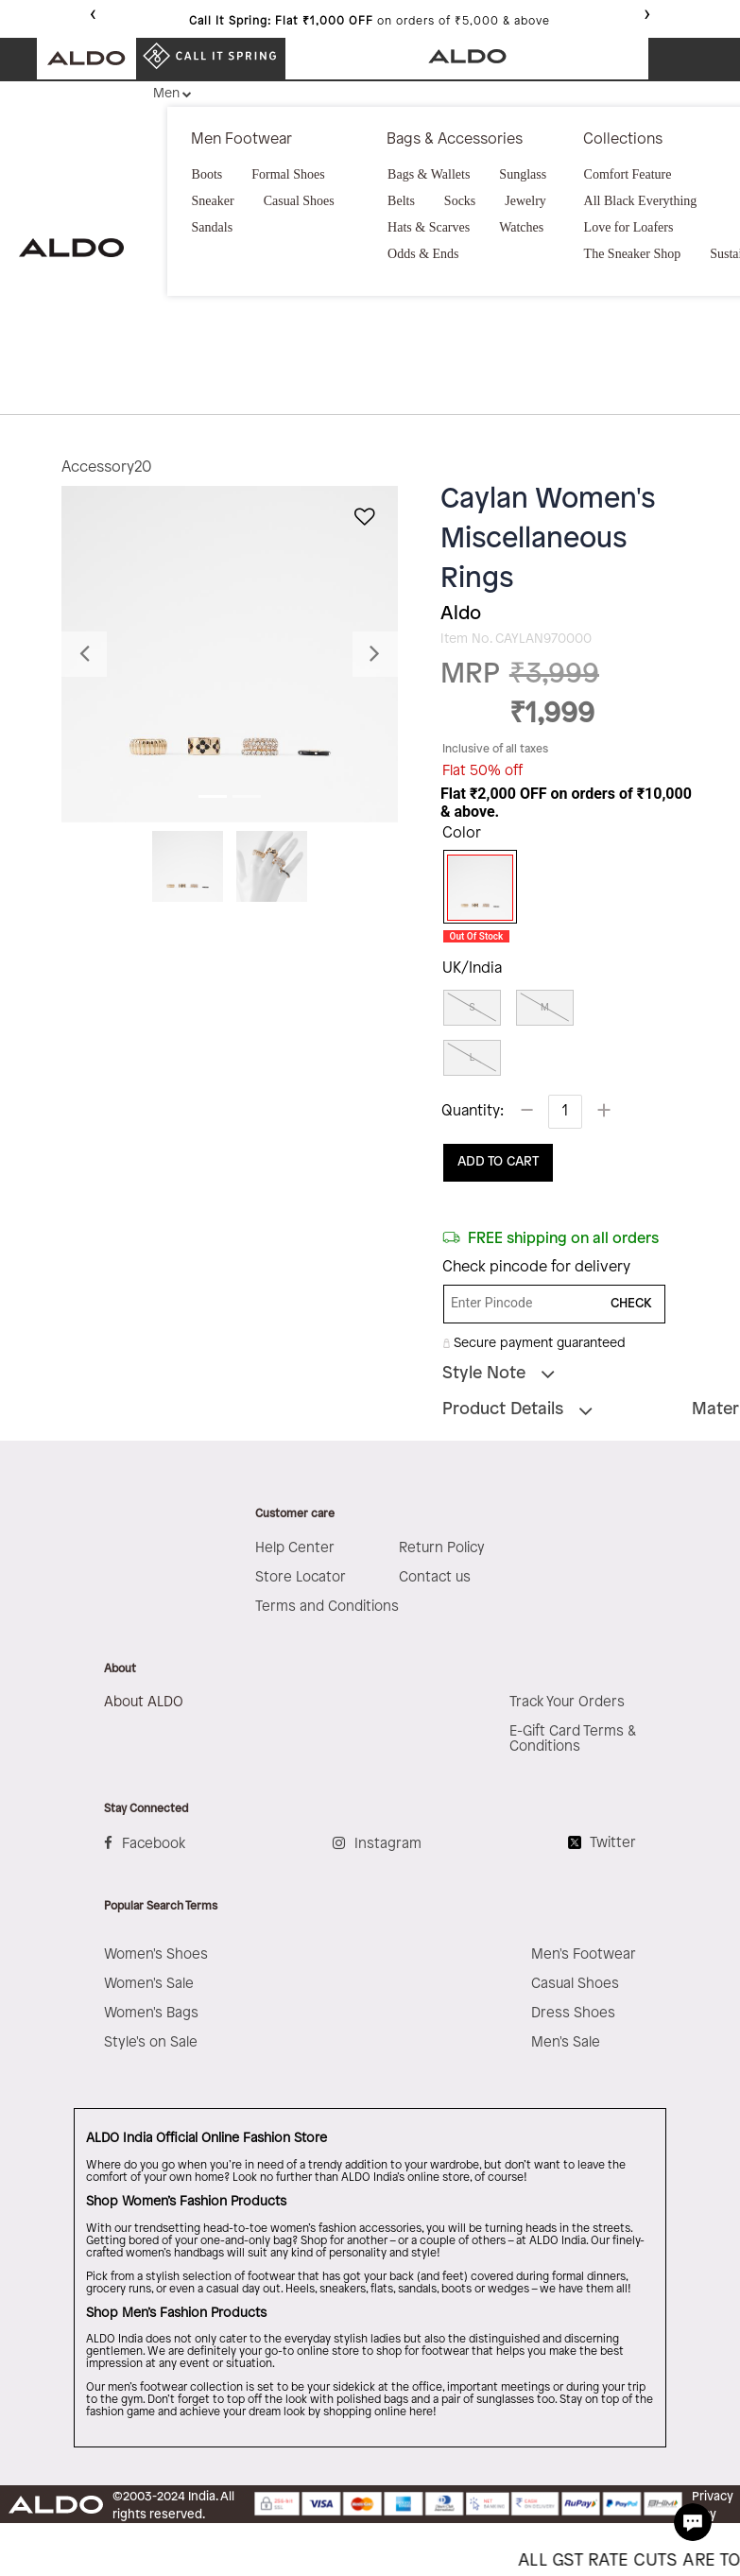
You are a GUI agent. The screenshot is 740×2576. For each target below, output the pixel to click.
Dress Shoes (573, 2013)
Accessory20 (106, 467)
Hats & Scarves (428, 227)
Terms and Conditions (327, 1607)
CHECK (631, 1304)
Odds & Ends (422, 254)
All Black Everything (640, 201)
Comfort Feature (628, 174)
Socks (459, 201)
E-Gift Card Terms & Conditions (572, 1739)
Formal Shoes (287, 174)
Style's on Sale (151, 2042)
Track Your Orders (567, 1702)
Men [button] (166, 94)
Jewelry (525, 201)
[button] (86, 654)
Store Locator (300, 1577)
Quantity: (472, 1111)
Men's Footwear (583, 1954)
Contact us (435, 1577)
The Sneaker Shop (632, 254)
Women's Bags (151, 2013)
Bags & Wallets (428, 174)
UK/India (472, 968)
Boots (207, 174)
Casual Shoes (299, 201)
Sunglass (522, 174)
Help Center (295, 1548)
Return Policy (442, 1548)
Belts (401, 201)
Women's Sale (149, 1984)
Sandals (212, 227)
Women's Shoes (156, 1954)
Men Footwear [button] (241, 139)
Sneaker (213, 201)
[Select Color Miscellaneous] (473, 888)
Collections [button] (623, 139)
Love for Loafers (629, 227)
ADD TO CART (498, 1162)
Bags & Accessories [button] (455, 139)
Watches (521, 227)
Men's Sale (565, 2042)
